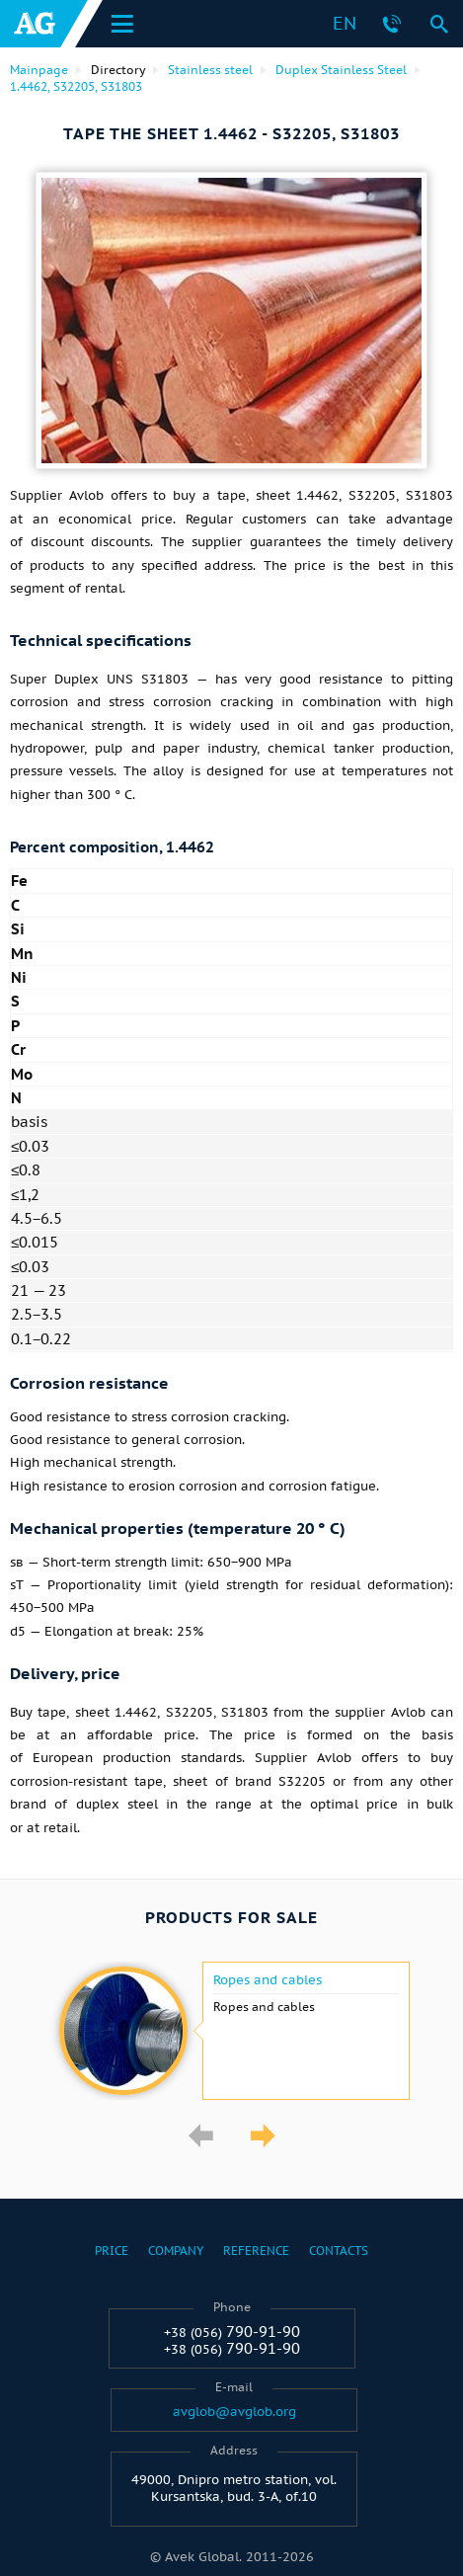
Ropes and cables (267, 1980)
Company (175, 2250)
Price (111, 2250)
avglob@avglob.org (234, 2412)
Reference (256, 2250)
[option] (231, 2031)
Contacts (338, 2250)
